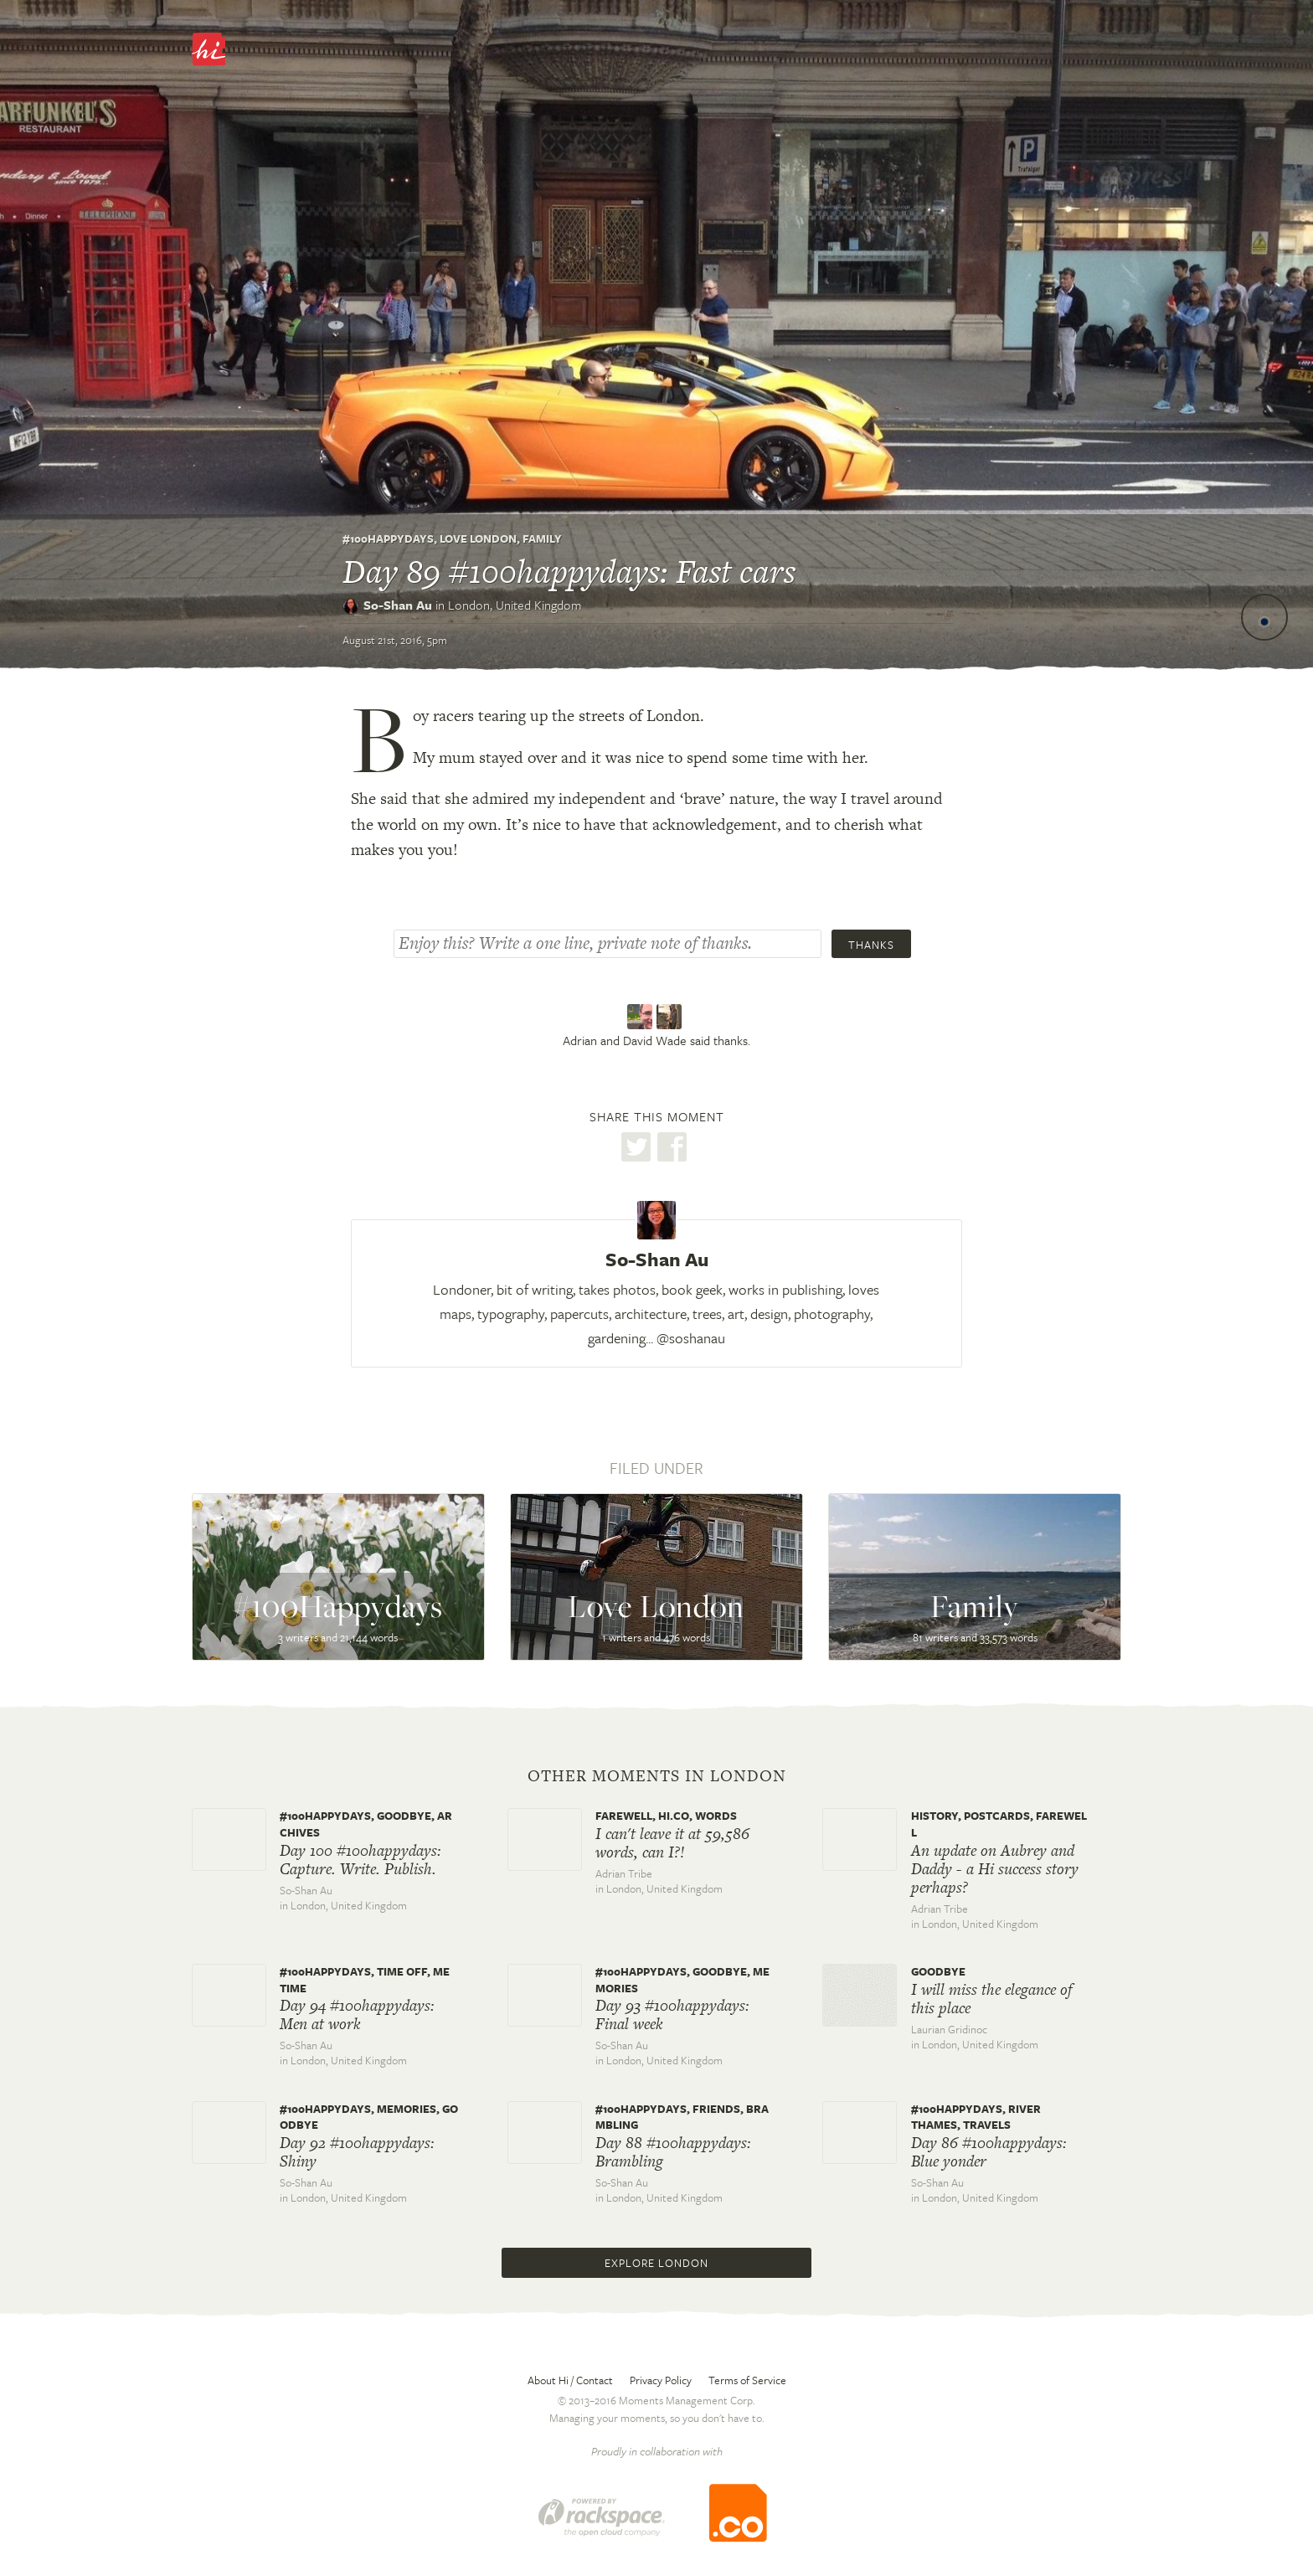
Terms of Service (747, 2380)
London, (514, 604)
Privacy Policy (661, 2380)
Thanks (871, 944)
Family (542, 538)
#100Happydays (388, 538)
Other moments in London (657, 1776)
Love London (478, 538)
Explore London (656, 2262)
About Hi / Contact (570, 2380)
